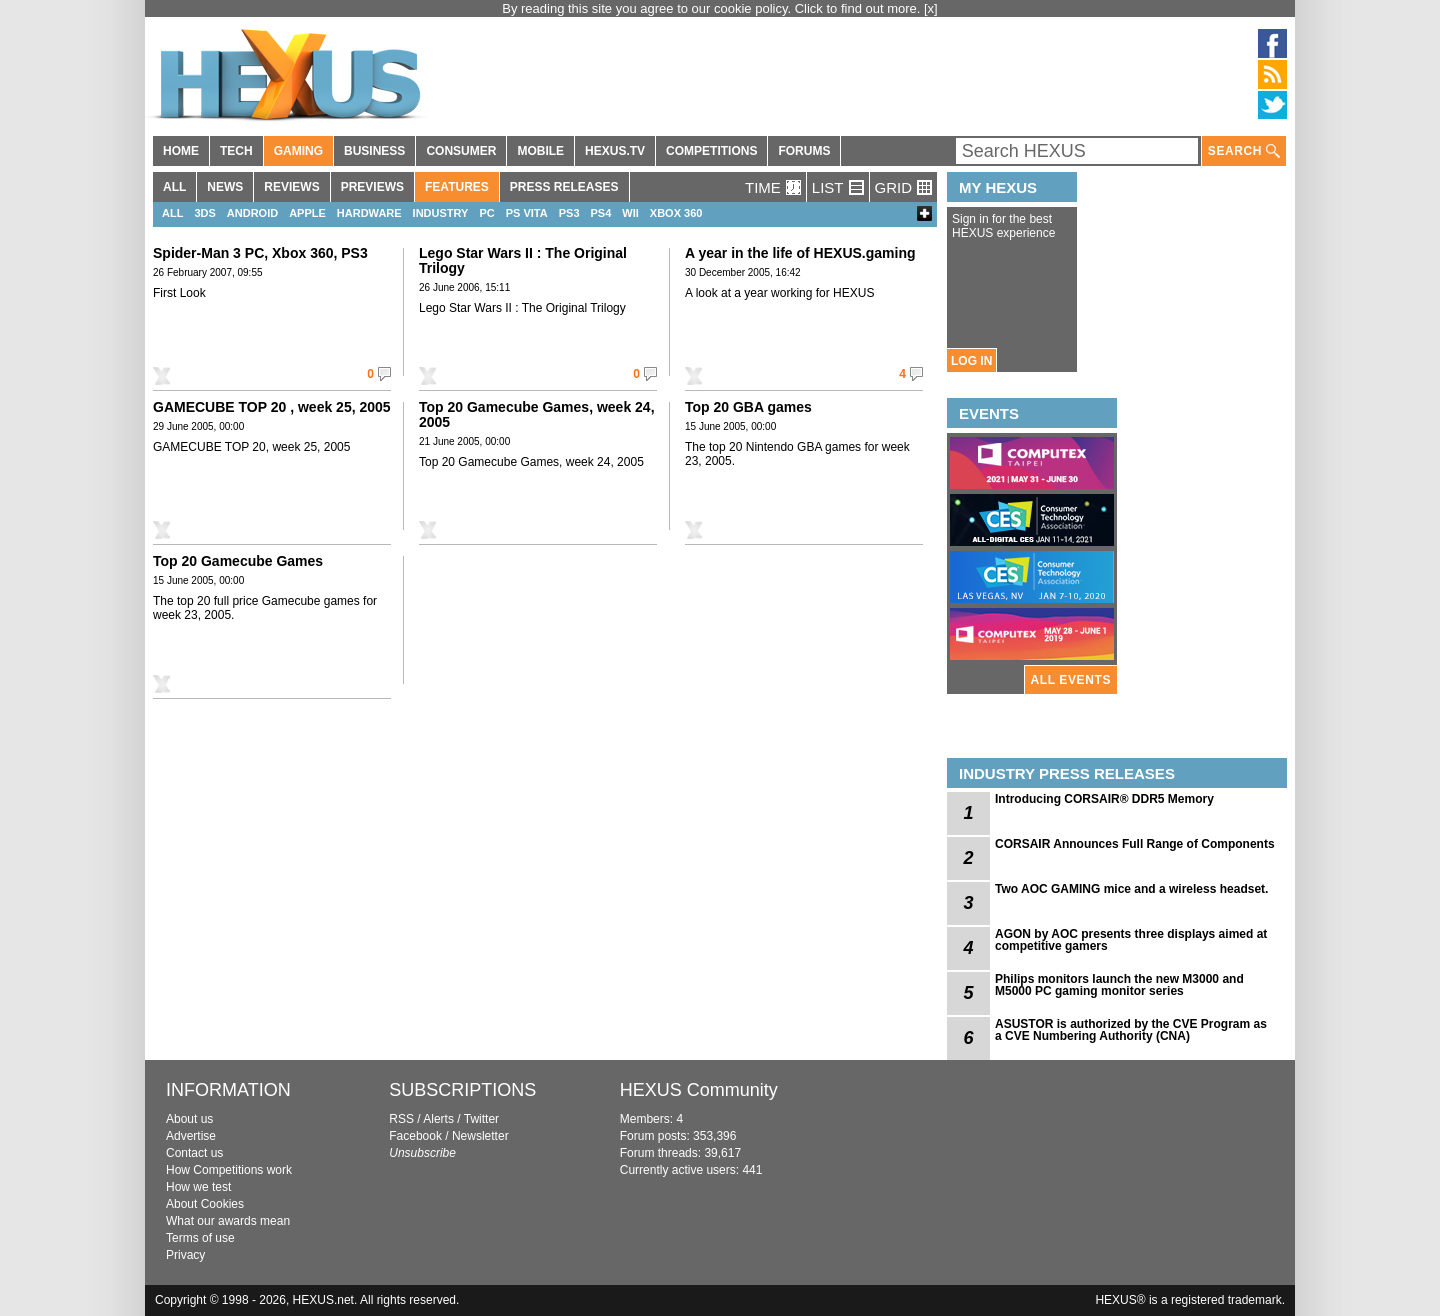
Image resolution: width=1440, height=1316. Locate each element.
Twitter (481, 1119)
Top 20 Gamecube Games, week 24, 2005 (537, 414)
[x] (931, 8)
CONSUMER (461, 151)
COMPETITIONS (711, 151)
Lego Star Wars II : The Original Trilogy (523, 260)
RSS (401, 1119)
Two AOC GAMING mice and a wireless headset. (1131, 889)
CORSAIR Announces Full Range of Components (1135, 844)
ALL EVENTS (1071, 680)
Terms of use (200, 1238)
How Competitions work (229, 1170)
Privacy (185, 1255)
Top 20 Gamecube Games (238, 561)
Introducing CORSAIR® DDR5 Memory (1104, 799)
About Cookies (205, 1204)
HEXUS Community (699, 1090)
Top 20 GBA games (748, 407)
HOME (181, 151)
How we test (198, 1187)
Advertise (191, 1136)
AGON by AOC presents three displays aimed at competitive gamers (1131, 940)
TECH (236, 151)
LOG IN (971, 361)
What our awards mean (228, 1221)
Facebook (415, 1136)
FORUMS (804, 151)
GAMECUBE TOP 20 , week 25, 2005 (272, 407)
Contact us (194, 1153)
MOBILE (540, 151)
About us (189, 1119)
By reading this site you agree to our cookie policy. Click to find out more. (713, 8)
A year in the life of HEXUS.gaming (800, 253)
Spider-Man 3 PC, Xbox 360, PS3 (260, 253)
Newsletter (480, 1136)
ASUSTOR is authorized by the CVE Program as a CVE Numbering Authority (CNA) (1131, 1030)
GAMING (298, 151)
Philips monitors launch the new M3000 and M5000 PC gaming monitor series (1119, 985)
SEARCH (1244, 151)
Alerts (438, 1119)
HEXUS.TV (615, 151)
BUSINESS (374, 151)
